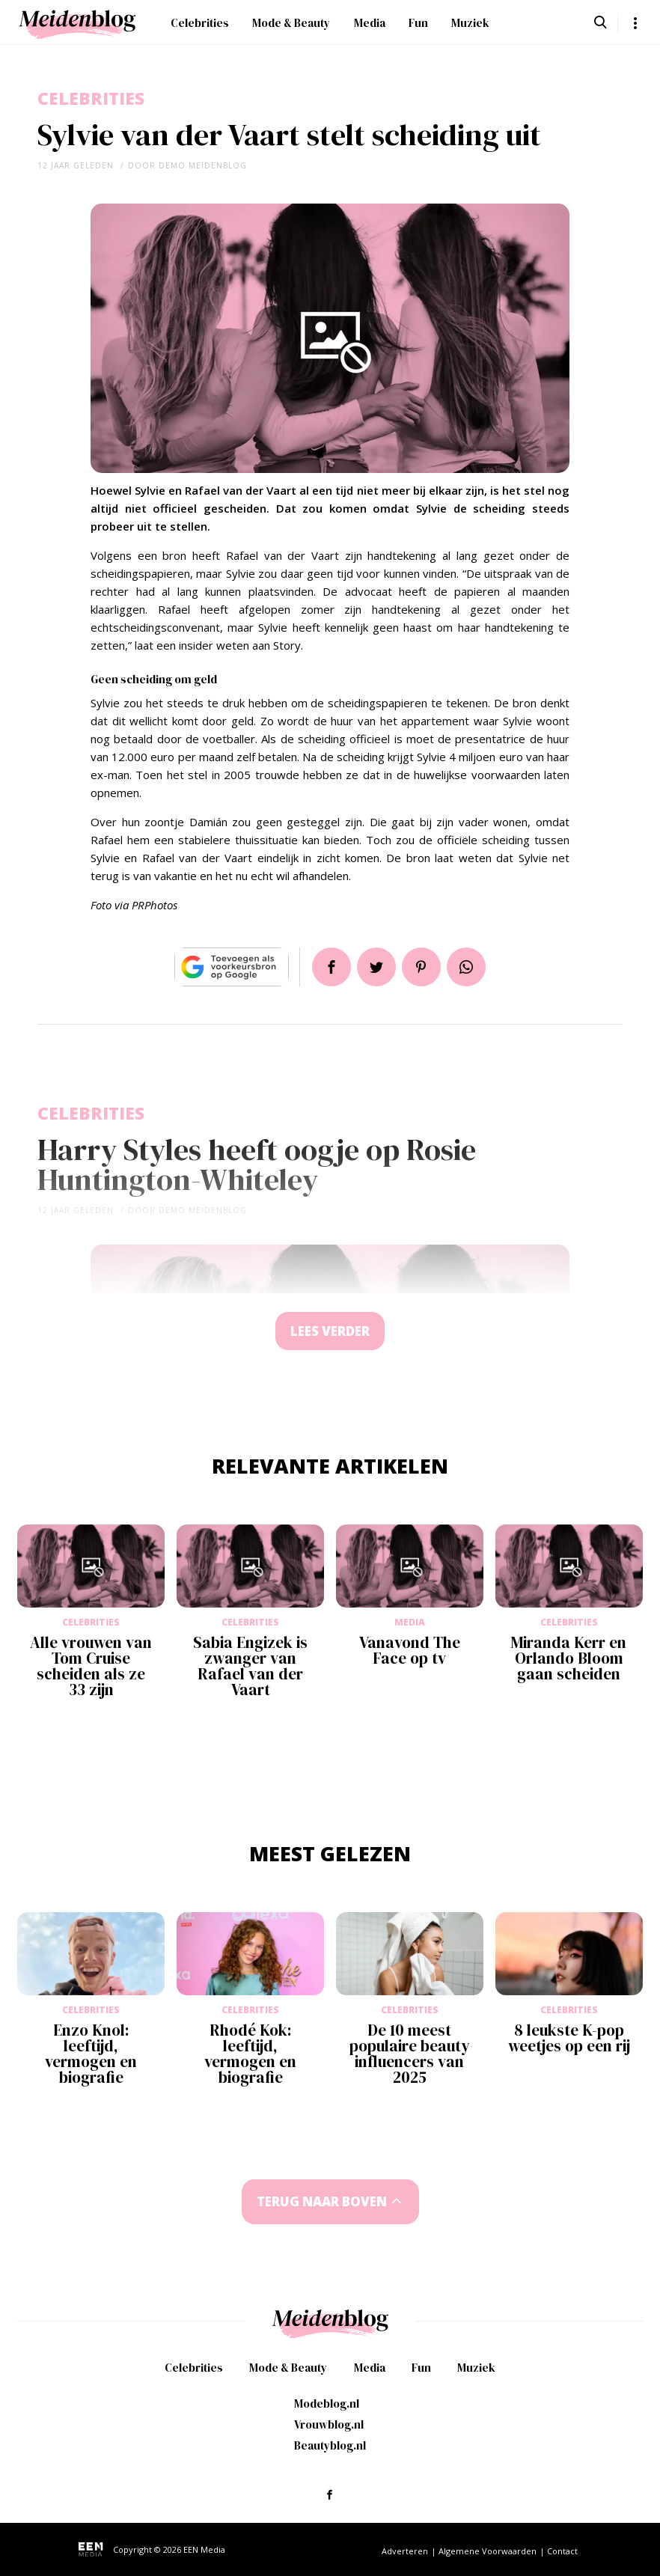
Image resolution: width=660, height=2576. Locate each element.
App (466, 966)
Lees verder (330, 1331)
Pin (421, 966)
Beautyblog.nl (330, 2445)
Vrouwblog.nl (329, 2424)
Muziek (470, 23)
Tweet (376, 966)
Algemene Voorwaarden (488, 2551)
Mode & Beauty (291, 23)
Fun (418, 23)
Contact (562, 2551)
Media (369, 23)
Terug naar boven (322, 2201)
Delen (331, 966)
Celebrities (200, 23)
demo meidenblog (203, 165)
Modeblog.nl (326, 2403)
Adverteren (405, 2551)
